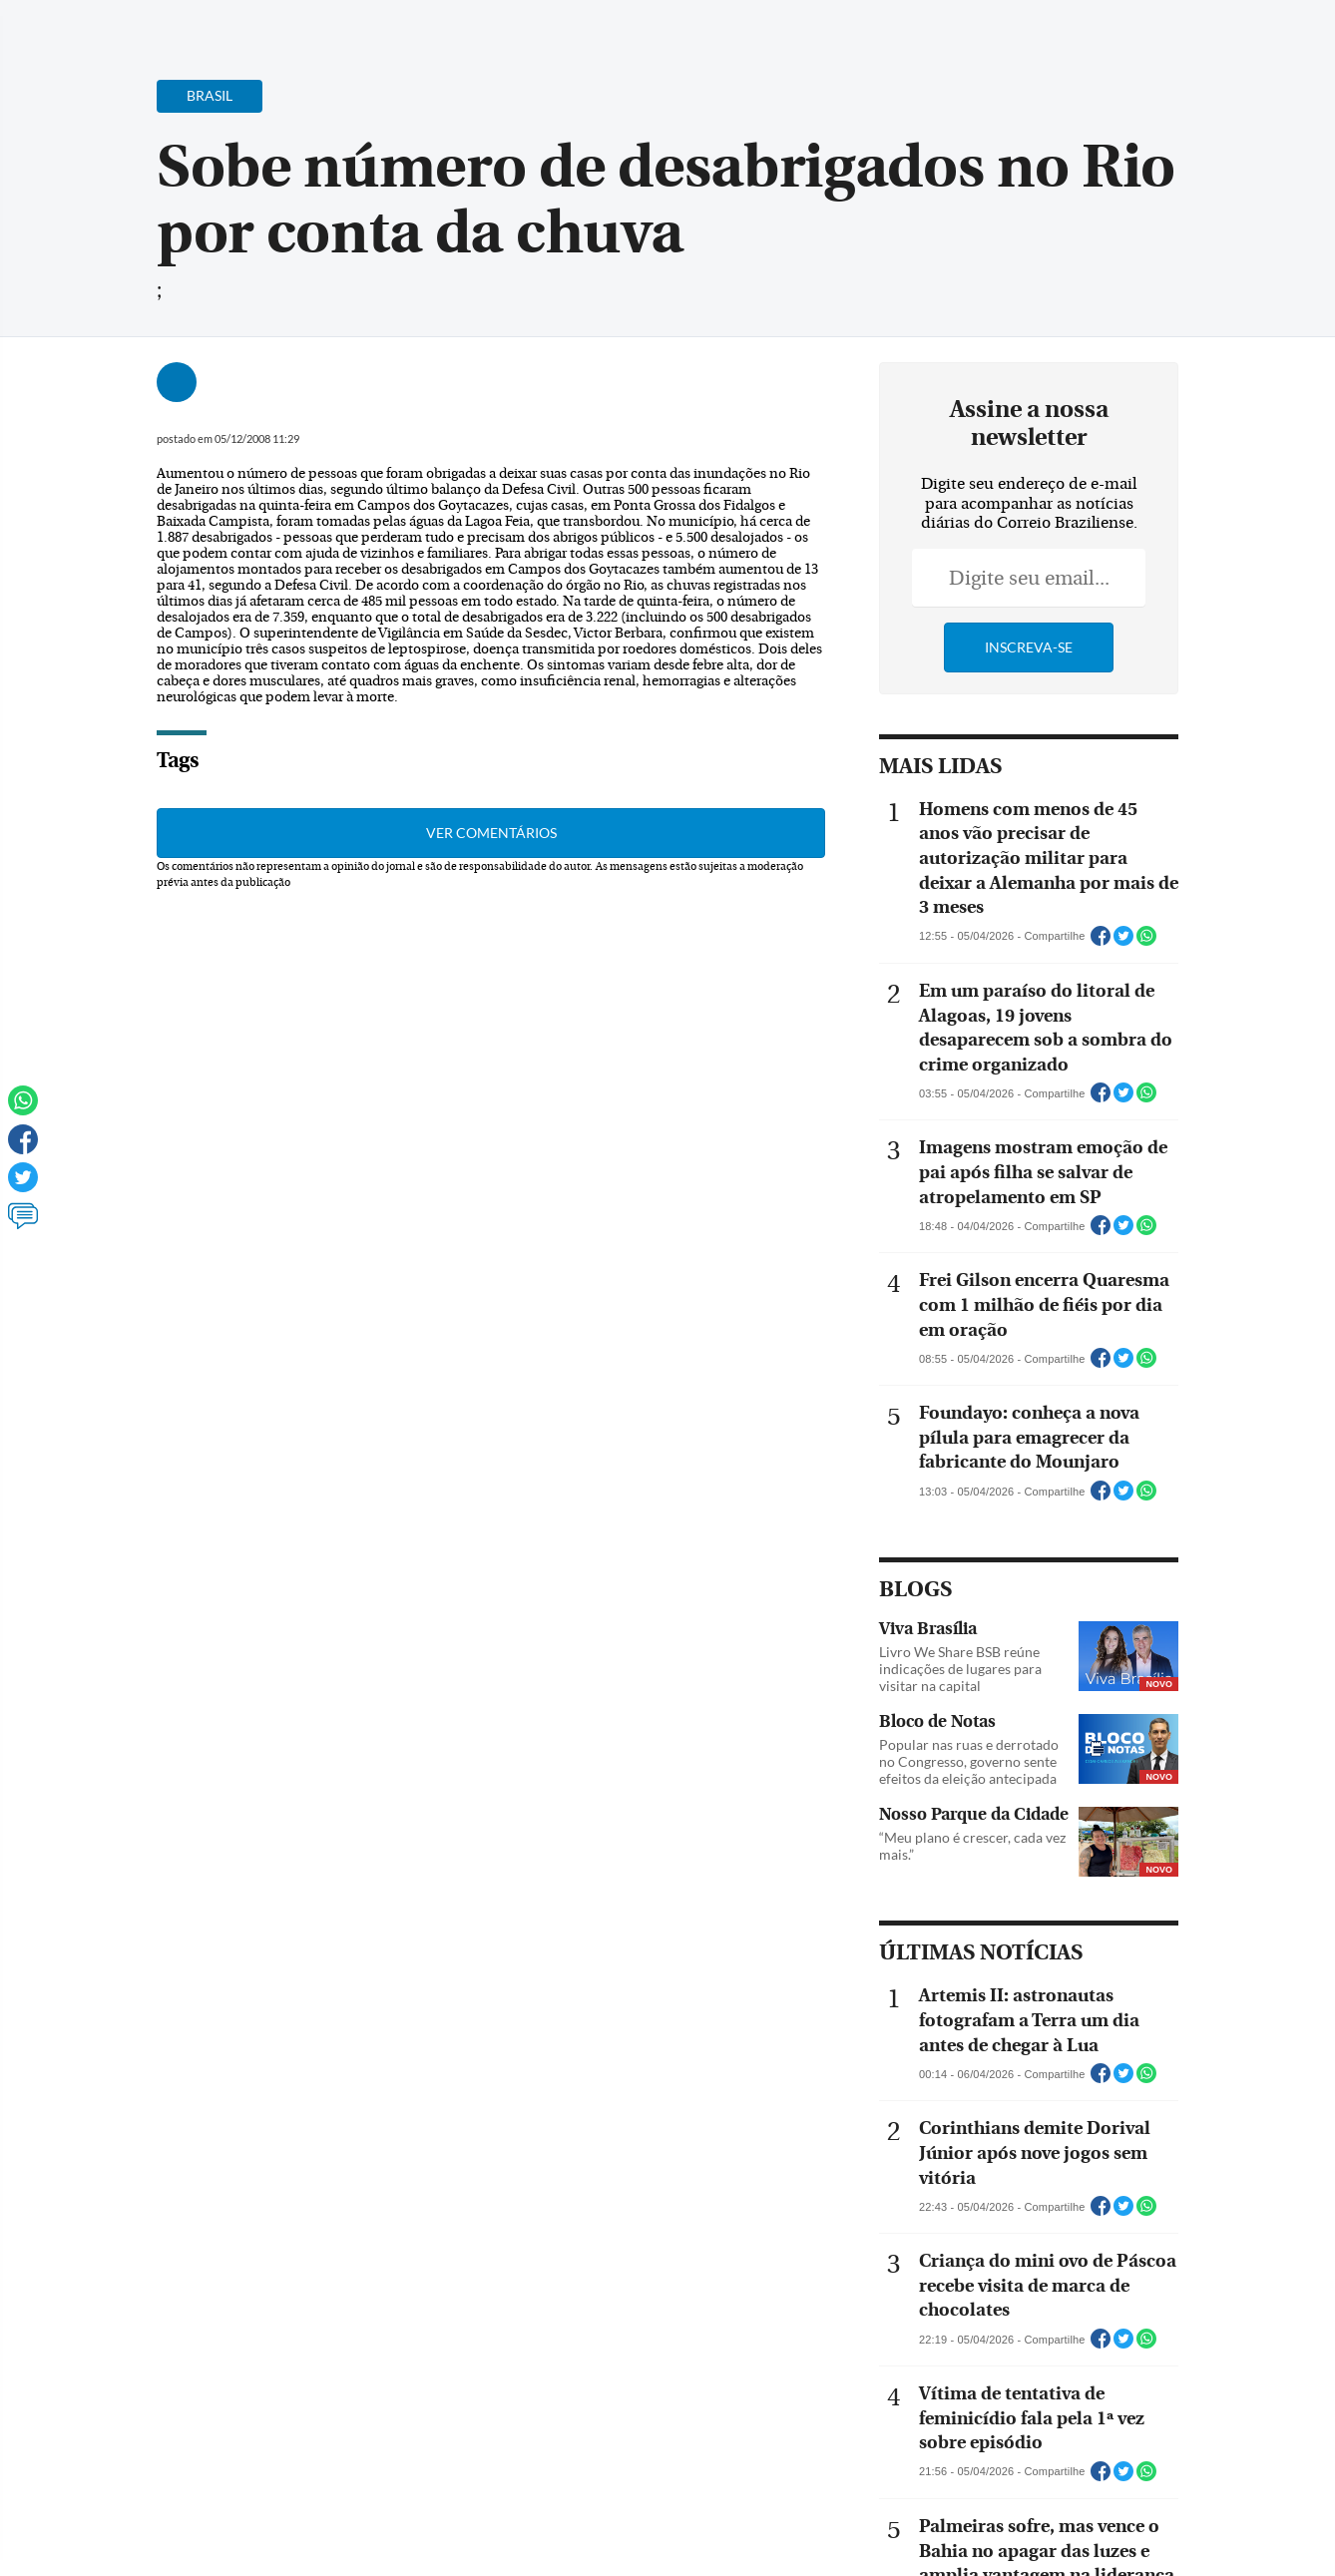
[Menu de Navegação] (53, 25)
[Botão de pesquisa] (112, 25)
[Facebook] (1190, 34)
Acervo (495, 27)
